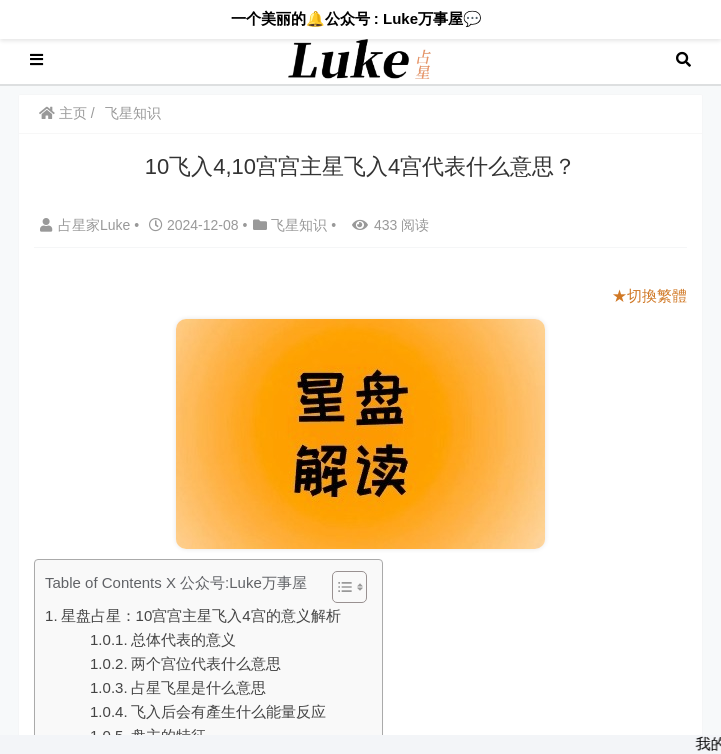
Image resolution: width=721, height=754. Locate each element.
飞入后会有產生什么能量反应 (228, 711)
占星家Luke (87, 225)
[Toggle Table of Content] (339, 587)
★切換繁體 (649, 295)
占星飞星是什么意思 (198, 687)
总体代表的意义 (183, 639)
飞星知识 (133, 113)
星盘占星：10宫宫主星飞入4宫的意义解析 (201, 615)
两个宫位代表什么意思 (206, 663)
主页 (63, 113)
